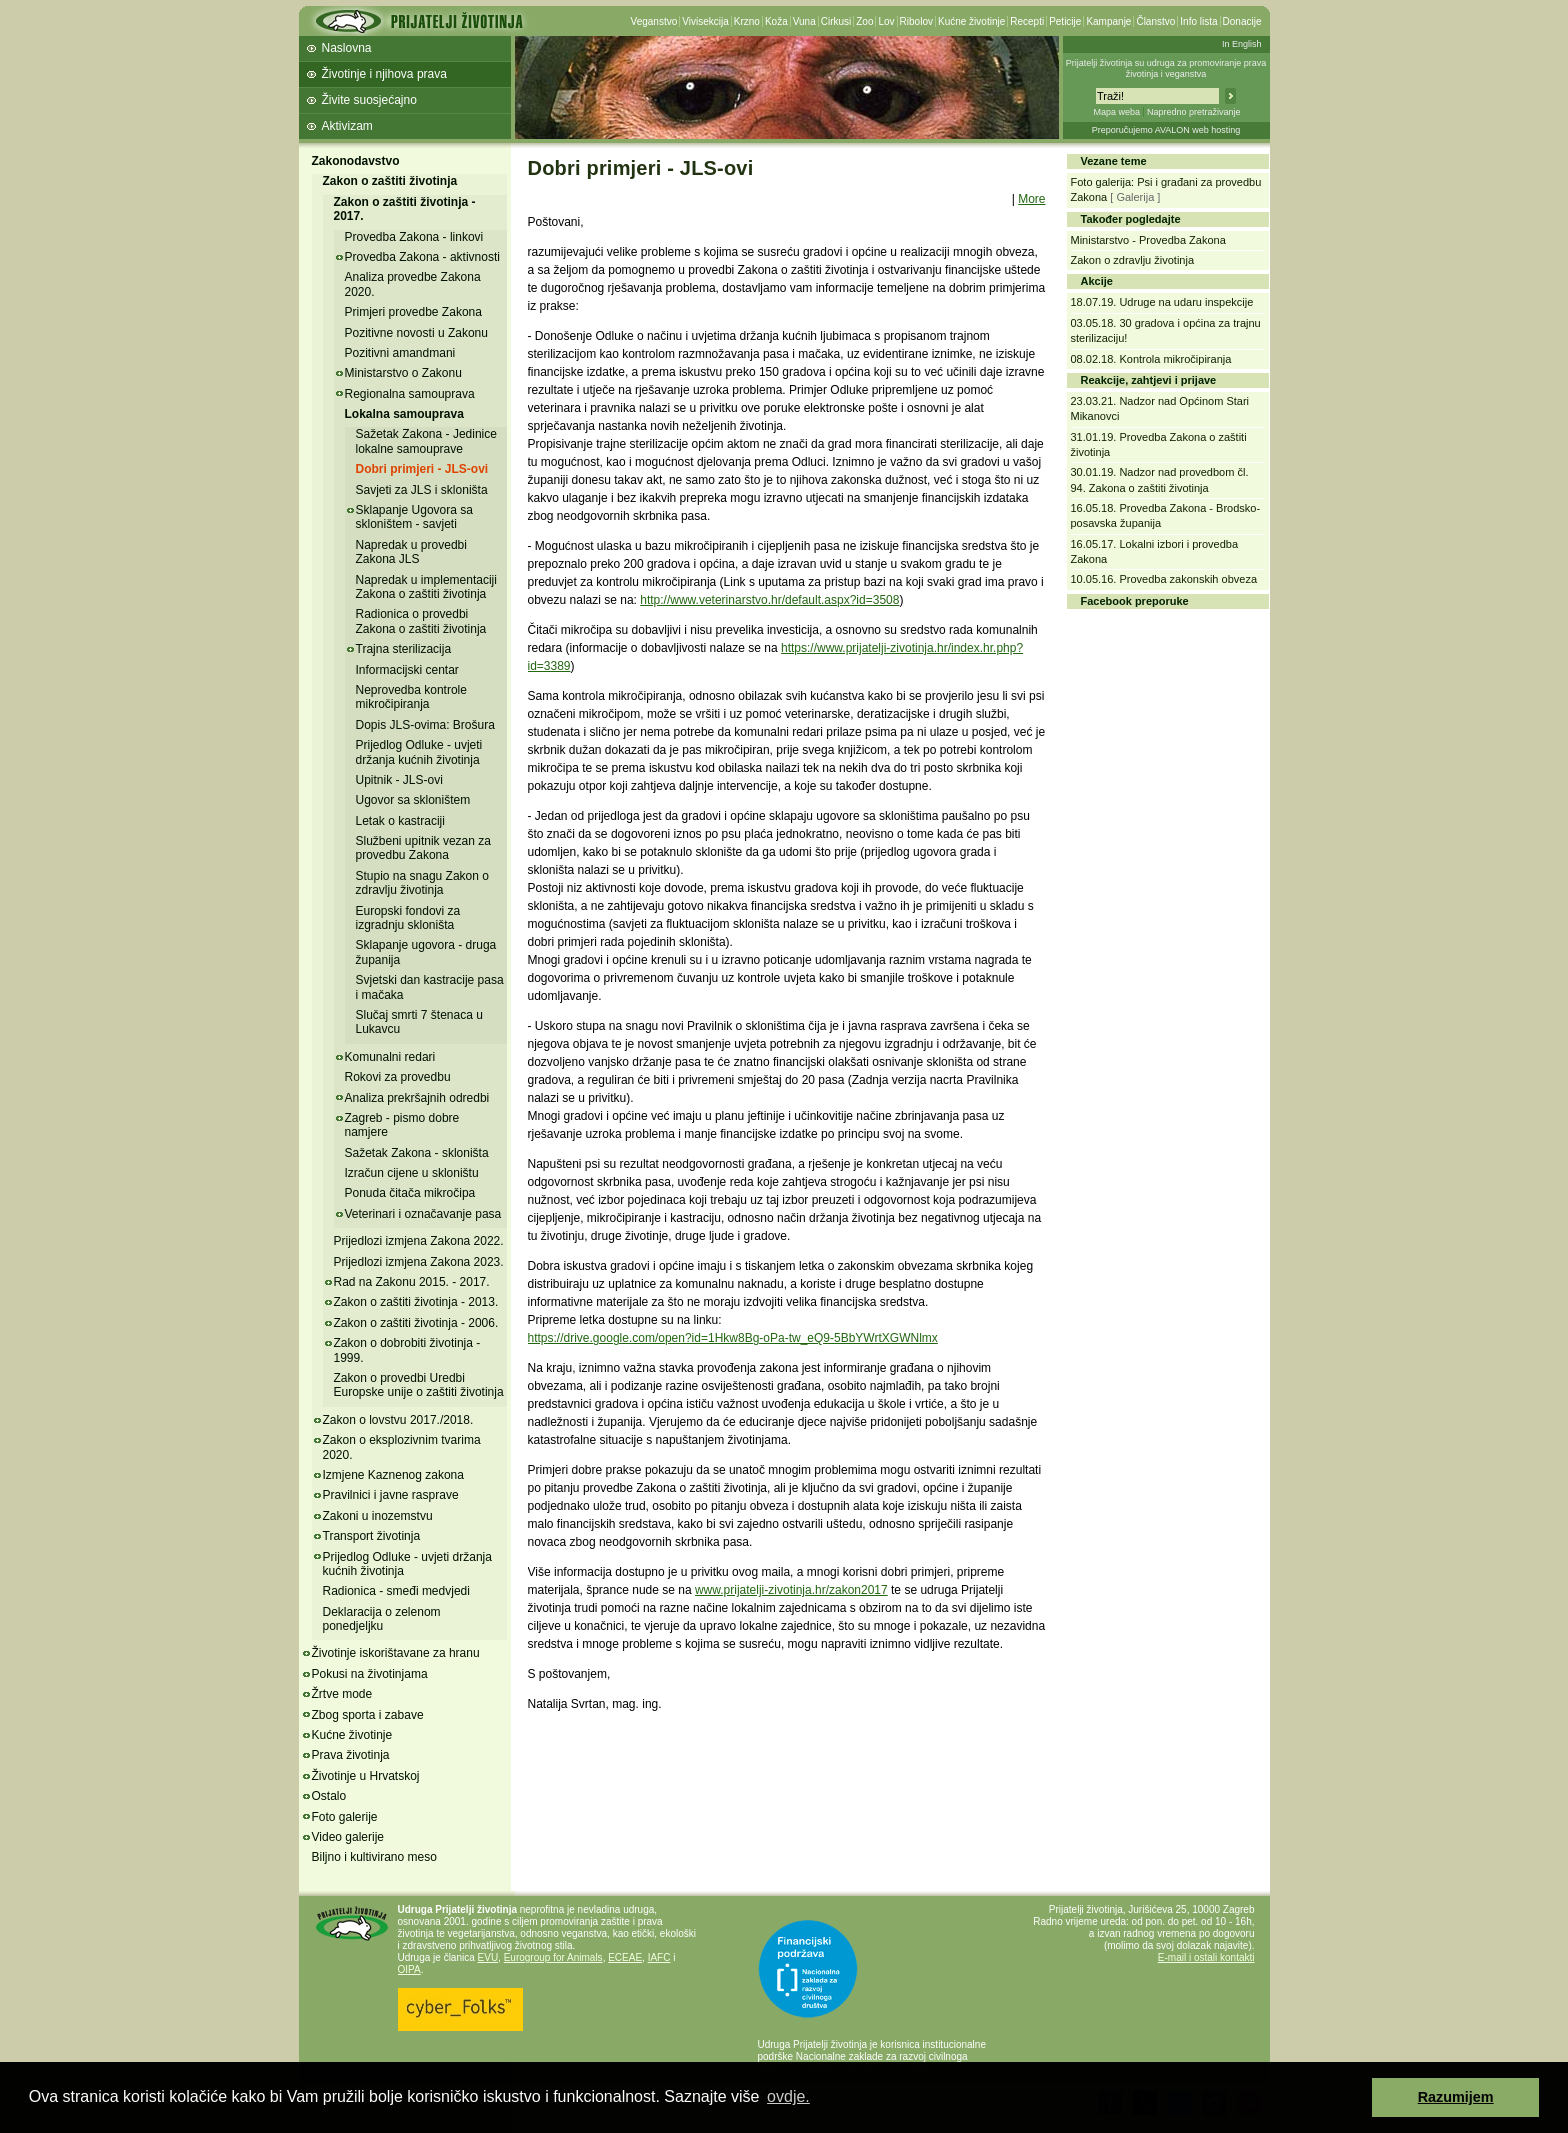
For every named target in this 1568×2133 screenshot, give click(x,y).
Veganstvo (654, 21)
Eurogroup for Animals (553, 1957)
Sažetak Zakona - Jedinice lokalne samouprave (426, 441)
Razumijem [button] (1456, 2097)
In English (1242, 44)
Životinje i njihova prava (384, 74)
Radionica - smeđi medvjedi (396, 1591)
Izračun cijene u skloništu (412, 1173)
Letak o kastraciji (400, 821)
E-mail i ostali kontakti (1206, 1957)
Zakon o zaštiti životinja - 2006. (416, 1323)
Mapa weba (1116, 112)
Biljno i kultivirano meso (374, 1857)
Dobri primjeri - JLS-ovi (422, 469)
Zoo (864, 21)
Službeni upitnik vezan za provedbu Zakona (423, 848)
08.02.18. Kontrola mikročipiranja (1151, 359)
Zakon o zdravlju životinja (1133, 260)
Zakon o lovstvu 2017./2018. (398, 1420)
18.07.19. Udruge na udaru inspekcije (1162, 302)
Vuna (804, 21)
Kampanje (1108, 21)
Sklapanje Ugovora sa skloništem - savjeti (414, 517)
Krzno (747, 21)
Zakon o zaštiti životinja (390, 181)
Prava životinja (351, 1755)
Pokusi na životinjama (370, 1674)
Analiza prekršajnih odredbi (417, 1098)
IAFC (659, 1957)
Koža (776, 21)
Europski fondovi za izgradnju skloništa (408, 918)
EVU (488, 1957)
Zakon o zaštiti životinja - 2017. (405, 209)
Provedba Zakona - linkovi (414, 237)
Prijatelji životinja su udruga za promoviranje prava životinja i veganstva (1166, 68)
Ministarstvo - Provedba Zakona (1148, 240)
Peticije (1065, 21)
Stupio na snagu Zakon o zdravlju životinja (422, 883)
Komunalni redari (390, 1057)
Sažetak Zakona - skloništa (417, 1153)
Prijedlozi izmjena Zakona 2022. (419, 1241)
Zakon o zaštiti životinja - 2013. (416, 1302)
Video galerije (348, 1837)
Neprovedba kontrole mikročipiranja (411, 697)
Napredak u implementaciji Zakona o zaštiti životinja (426, 587)
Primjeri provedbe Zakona (413, 312)
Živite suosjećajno (369, 100)
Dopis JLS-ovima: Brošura (425, 725)
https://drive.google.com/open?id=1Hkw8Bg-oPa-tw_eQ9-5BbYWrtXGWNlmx (733, 1338)
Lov (886, 21)
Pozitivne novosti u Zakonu (416, 333)
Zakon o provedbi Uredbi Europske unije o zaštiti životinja (419, 1385)
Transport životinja (372, 1536)
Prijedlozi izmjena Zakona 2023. (419, 1262)
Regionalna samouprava (410, 394)
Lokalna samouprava (404, 414)
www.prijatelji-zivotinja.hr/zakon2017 (791, 1590)
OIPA (409, 1969)
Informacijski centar (407, 670)
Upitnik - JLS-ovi (399, 780)
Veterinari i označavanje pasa (423, 1214)
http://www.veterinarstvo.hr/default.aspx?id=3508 (769, 600)
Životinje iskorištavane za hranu (396, 1653)
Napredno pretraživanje (1194, 112)
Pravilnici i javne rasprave (391, 1495)
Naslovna (347, 48)
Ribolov (916, 21)
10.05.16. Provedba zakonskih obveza (1164, 579)
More (1031, 199)
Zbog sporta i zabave (368, 1715)
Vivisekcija (705, 21)
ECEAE (625, 1957)
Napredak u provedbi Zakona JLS (411, 552)
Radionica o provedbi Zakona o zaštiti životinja (421, 621)
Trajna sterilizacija (404, 649)
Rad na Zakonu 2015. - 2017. (412, 1282)
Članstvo (1155, 21)
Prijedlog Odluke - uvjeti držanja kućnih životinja (419, 752)
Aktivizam (347, 126)
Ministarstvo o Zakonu (403, 373)
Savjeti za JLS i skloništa (422, 490)
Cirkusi (836, 21)
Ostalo (329, 1796)
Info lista (1198, 21)
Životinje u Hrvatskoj (366, 1776)
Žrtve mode (342, 1694)
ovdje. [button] (788, 2096)
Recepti (1027, 21)
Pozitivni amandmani (400, 353)
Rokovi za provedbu (398, 1077)
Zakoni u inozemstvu (378, 1516)
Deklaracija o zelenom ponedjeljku (382, 1619)
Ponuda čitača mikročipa (410, 1193)
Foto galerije (345, 1817)
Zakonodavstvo (356, 161)
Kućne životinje (971, 21)
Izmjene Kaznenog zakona (393, 1475)
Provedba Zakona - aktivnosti (422, 257)
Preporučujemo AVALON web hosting (1166, 130)
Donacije (1242, 21)
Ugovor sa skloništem (413, 800)
